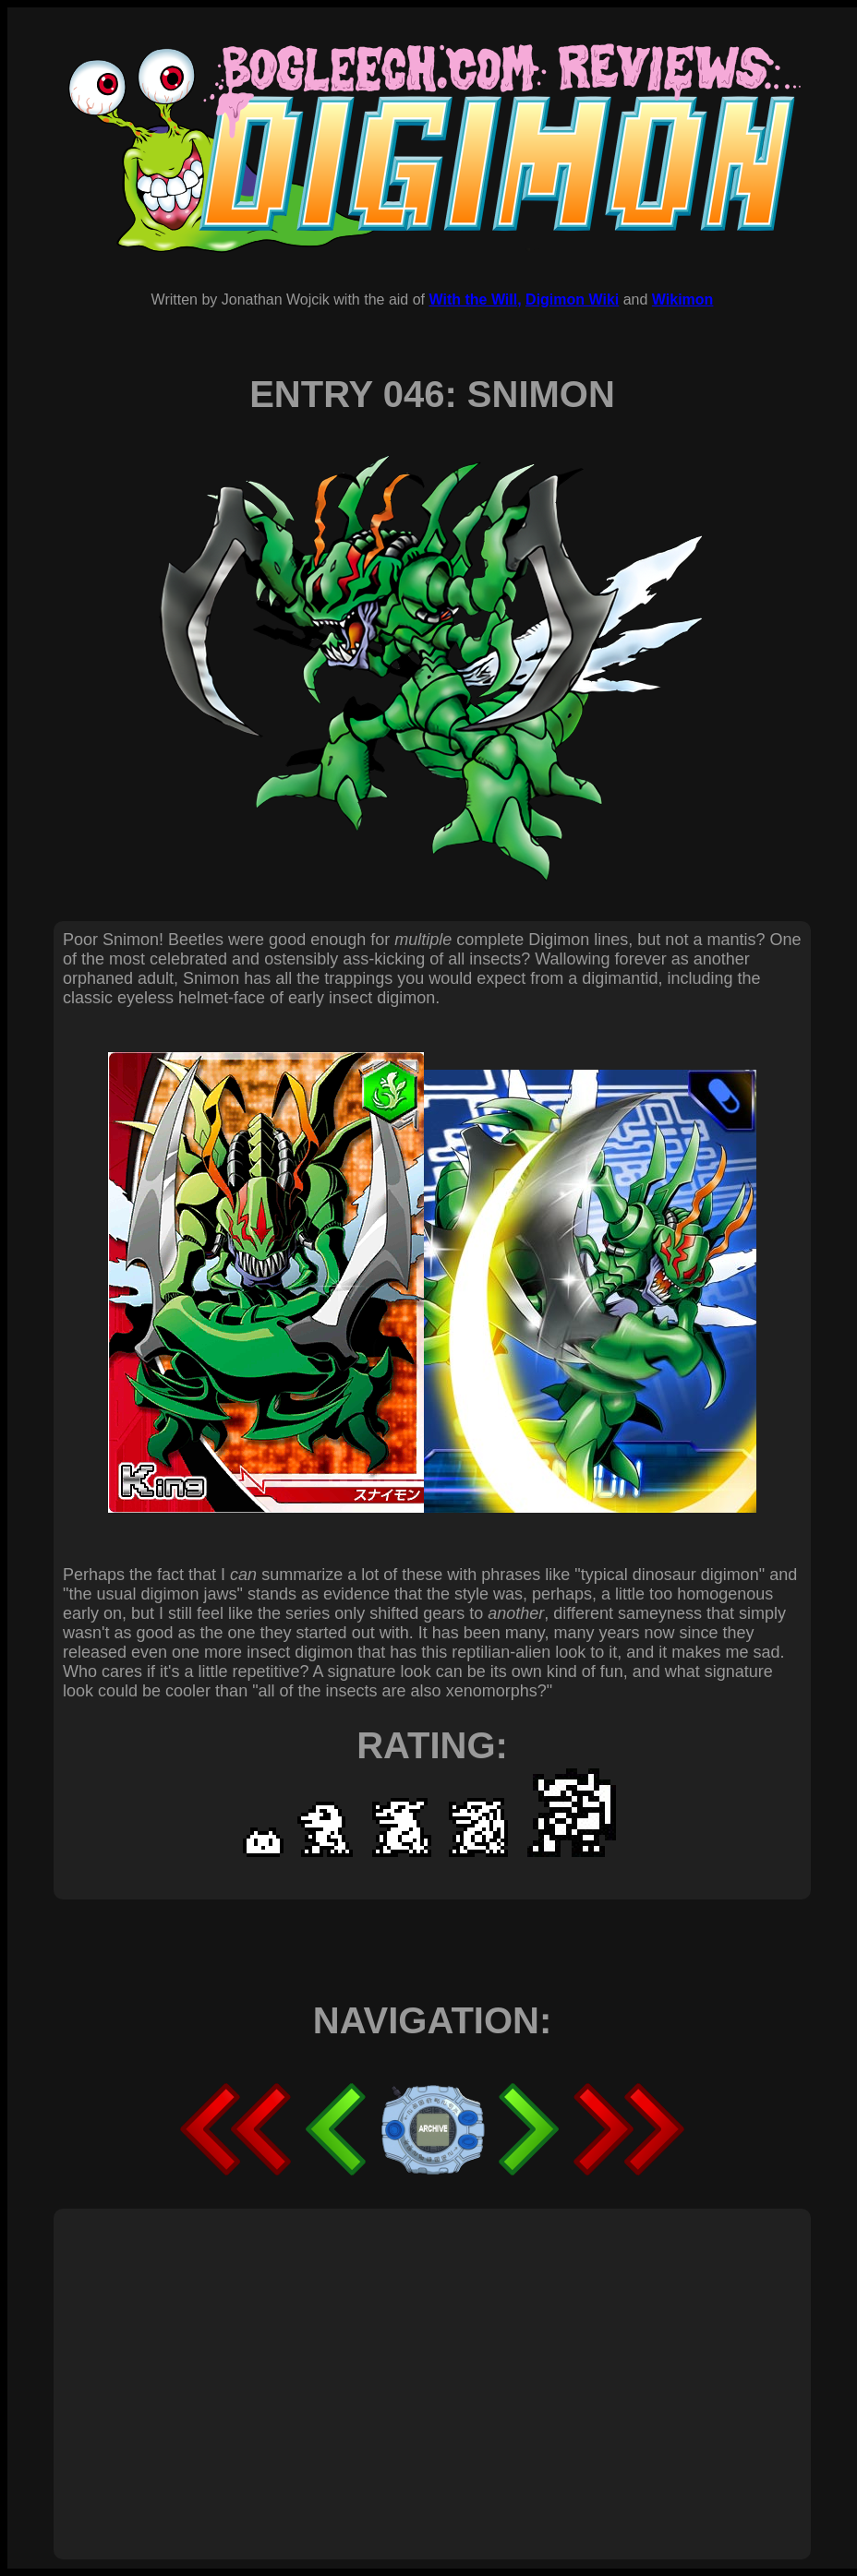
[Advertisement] (285, 2364)
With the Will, (474, 299)
